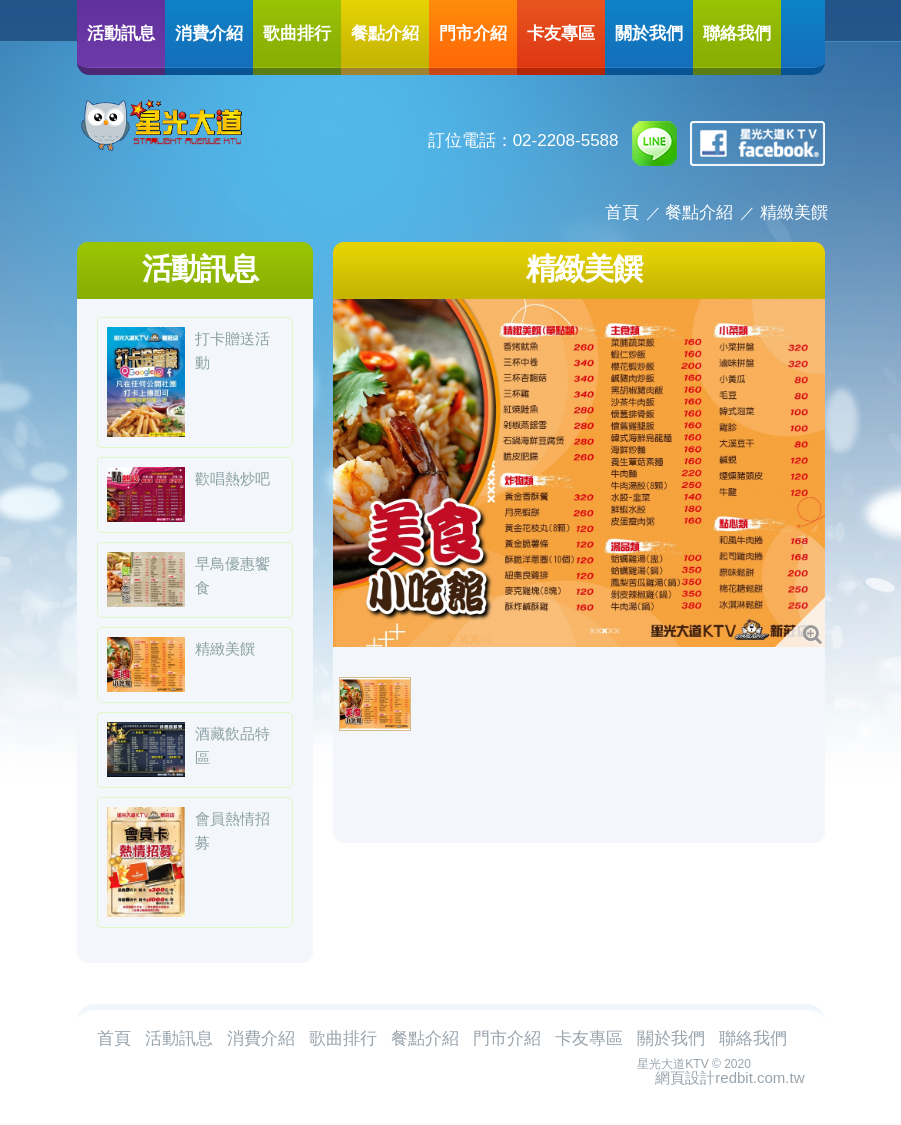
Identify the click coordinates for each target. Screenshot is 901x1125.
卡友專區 (561, 32)
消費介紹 (209, 32)
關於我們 (649, 32)
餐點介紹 (385, 32)
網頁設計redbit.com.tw (729, 1077)
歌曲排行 (297, 32)
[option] (579, 473)
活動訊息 (121, 32)
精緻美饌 (794, 212)
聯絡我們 (737, 32)
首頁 (622, 212)
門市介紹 (473, 32)
